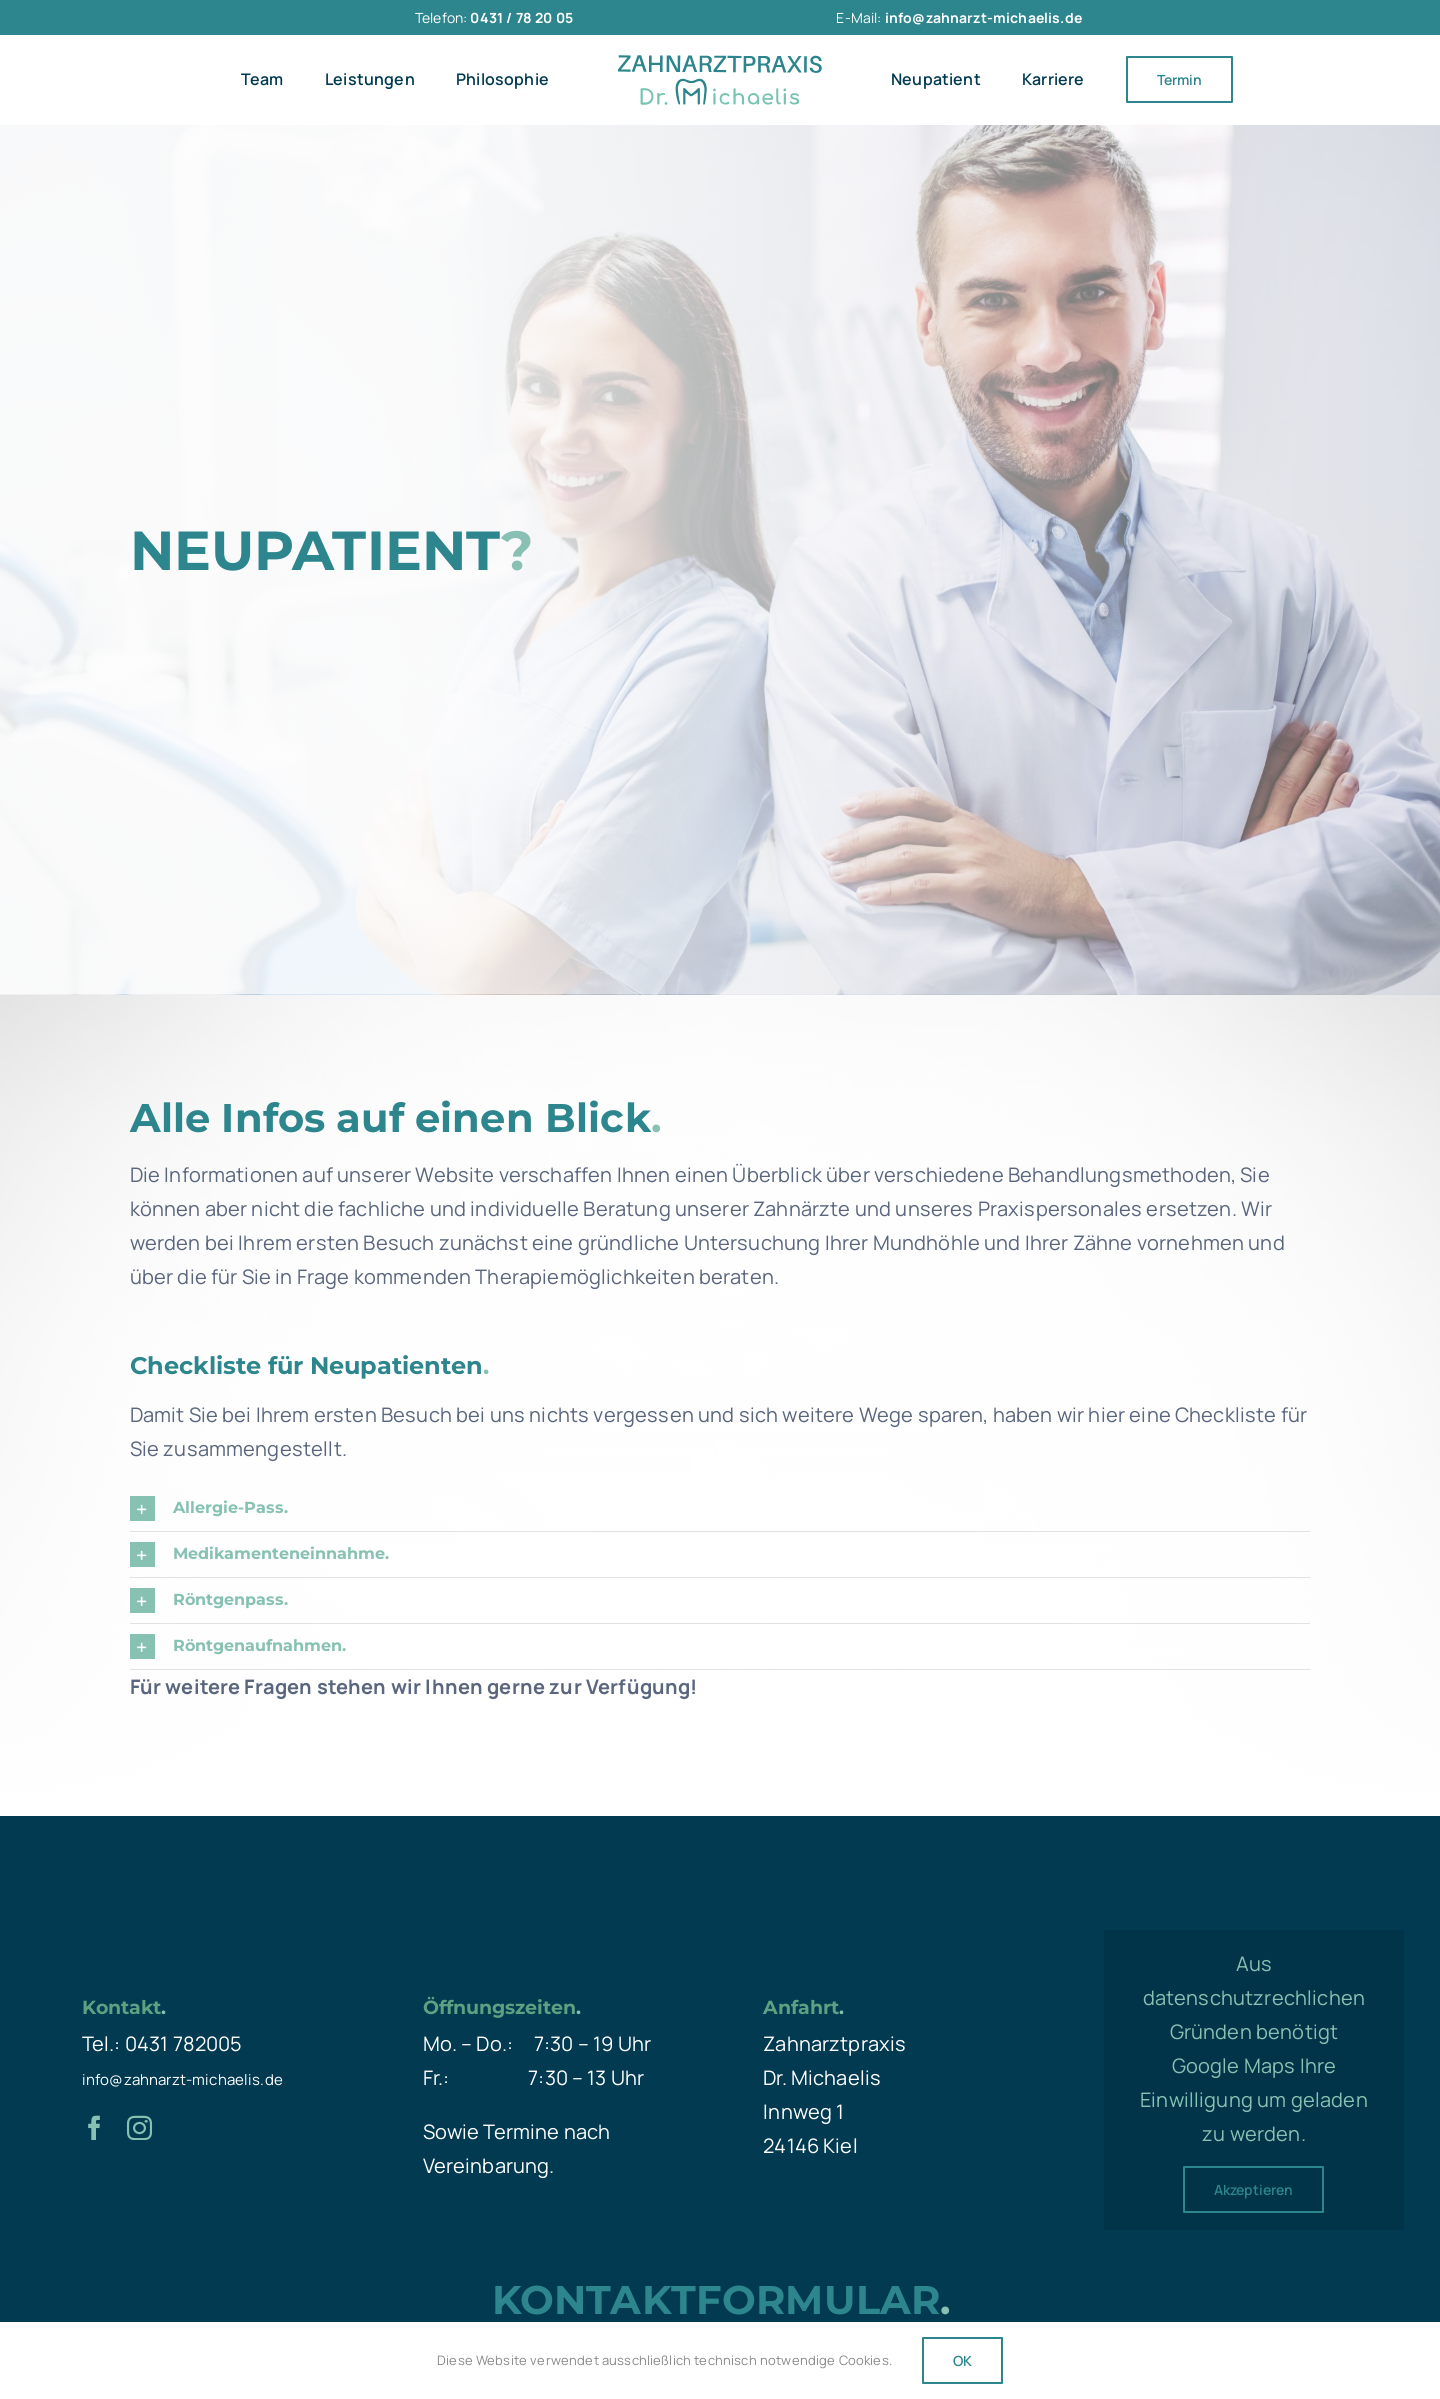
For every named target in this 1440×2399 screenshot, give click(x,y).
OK (962, 2360)
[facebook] (94, 2127)
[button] (720, 1508)
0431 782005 (184, 2043)
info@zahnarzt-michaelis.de (182, 2079)
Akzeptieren (1253, 2189)
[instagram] (139, 2127)
